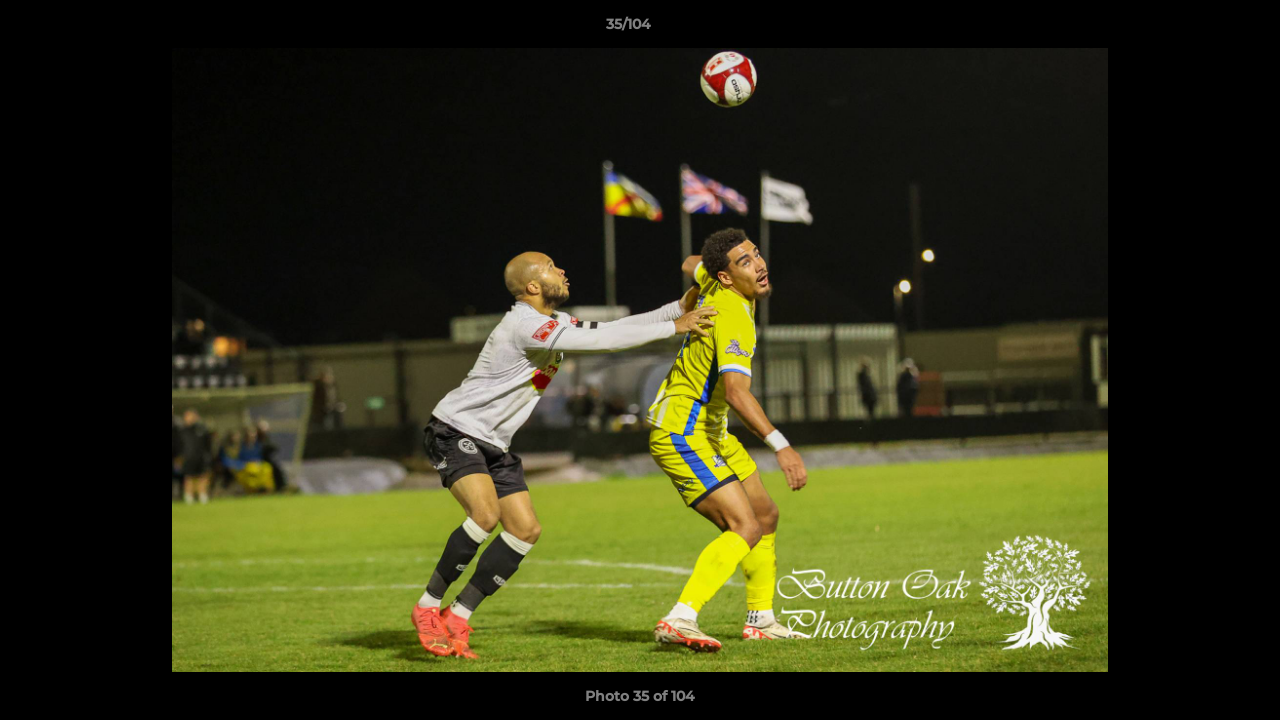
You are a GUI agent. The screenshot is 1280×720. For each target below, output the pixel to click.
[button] (1196, 29)
